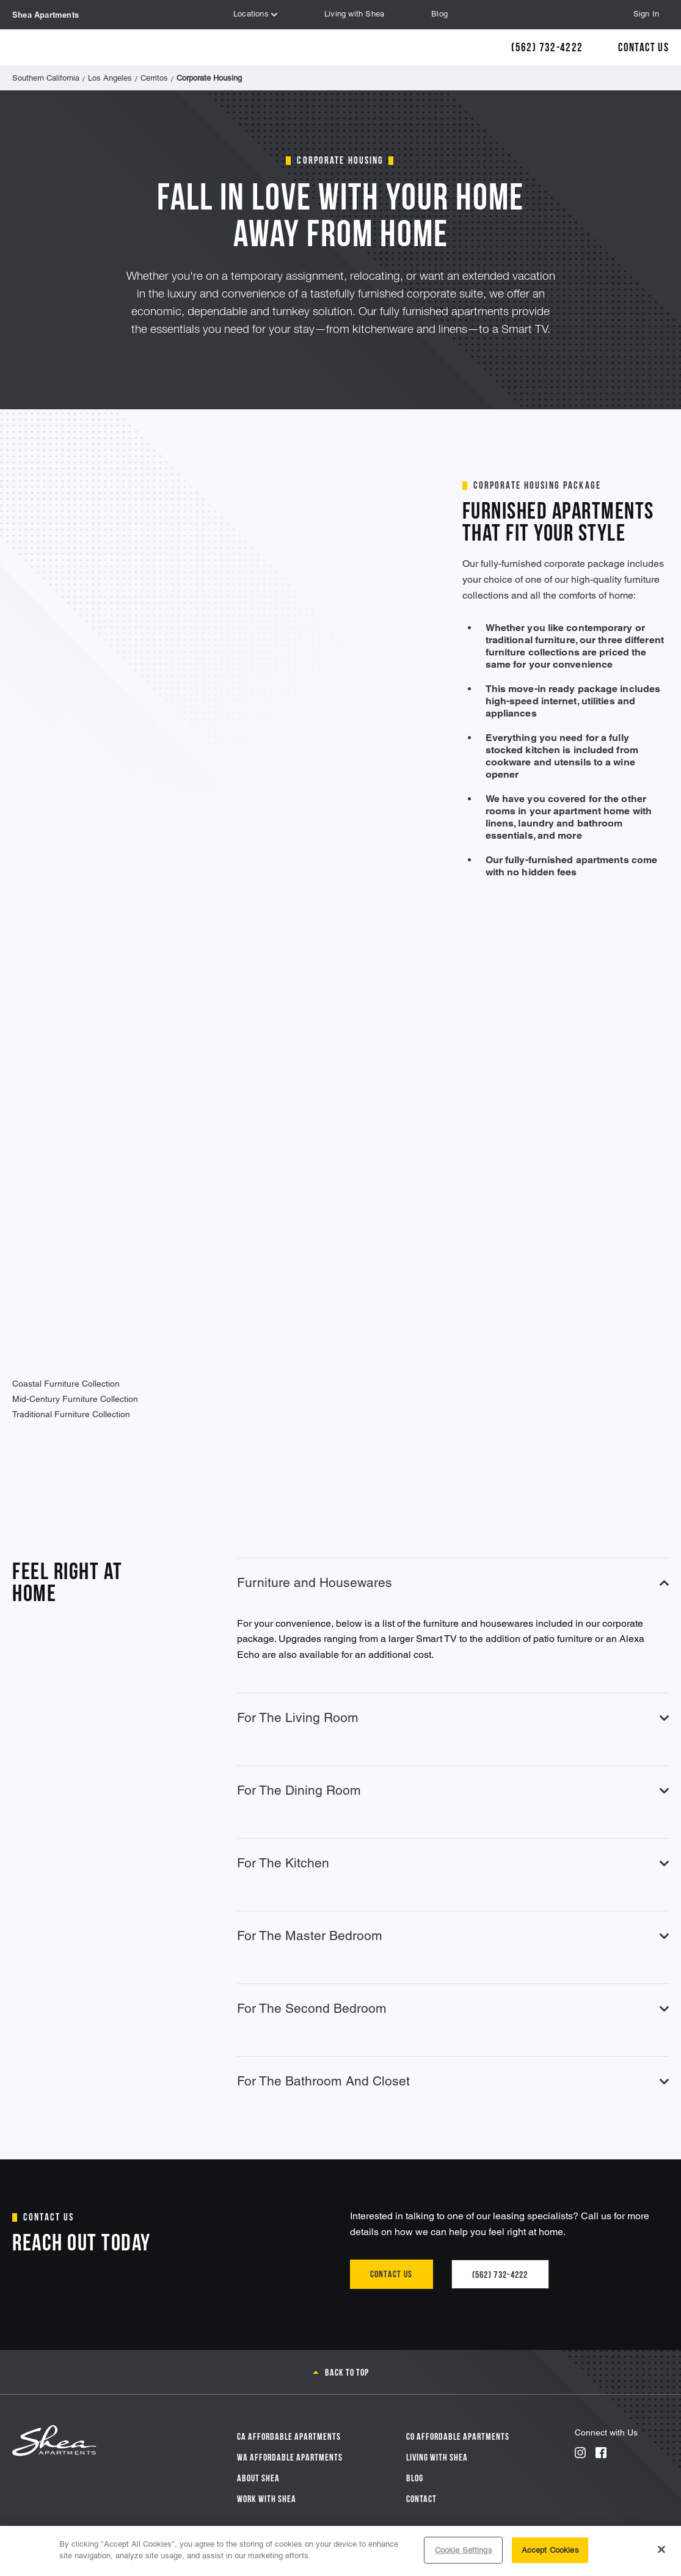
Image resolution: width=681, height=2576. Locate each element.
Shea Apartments (45, 15)
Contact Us (643, 46)
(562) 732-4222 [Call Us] (547, 46)
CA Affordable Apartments (289, 2435)
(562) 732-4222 (500, 2274)
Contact (421, 2498)
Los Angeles (110, 77)
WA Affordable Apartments (290, 2456)
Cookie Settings (463, 2550)
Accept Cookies (550, 2550)
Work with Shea (266, 2498)
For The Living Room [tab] (453, 1717)
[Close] (661, 2549)
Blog (414, 2477)
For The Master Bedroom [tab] (453, 1935)
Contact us (391, 2273)
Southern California (45, 77)
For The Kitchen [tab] (453, 1862)
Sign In (646, 13)
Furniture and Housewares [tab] (453, 1582)
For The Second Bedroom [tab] (453, 2008)
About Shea (258, 2477)
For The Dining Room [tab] (453, 1790)
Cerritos (154, 77)
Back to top (347, 2371)
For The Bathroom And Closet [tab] (453, 2081)
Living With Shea (437, 2456)
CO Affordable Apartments (457, 2435)
